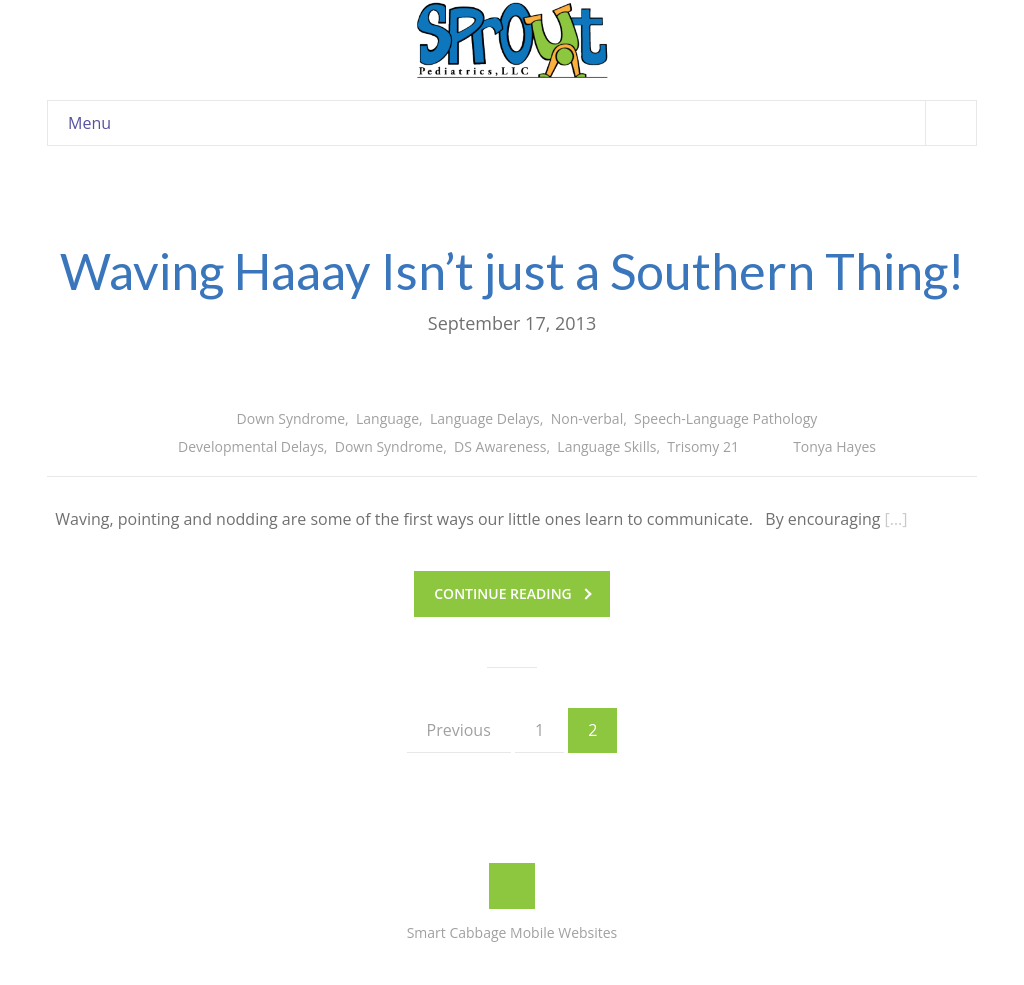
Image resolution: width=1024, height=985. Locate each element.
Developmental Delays (251, 446)
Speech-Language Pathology (725, 418)
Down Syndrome (291, 418)
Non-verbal (587, 418)
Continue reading (512, 593)
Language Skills (606, 446)
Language (387, 418)
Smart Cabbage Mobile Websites (512, 932)
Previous (459, 730)
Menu (522, 122)
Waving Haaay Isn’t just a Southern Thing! (512, 271)
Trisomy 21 (703, 446)
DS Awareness (500, 446)
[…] (896, 519)
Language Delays (485, 418)
